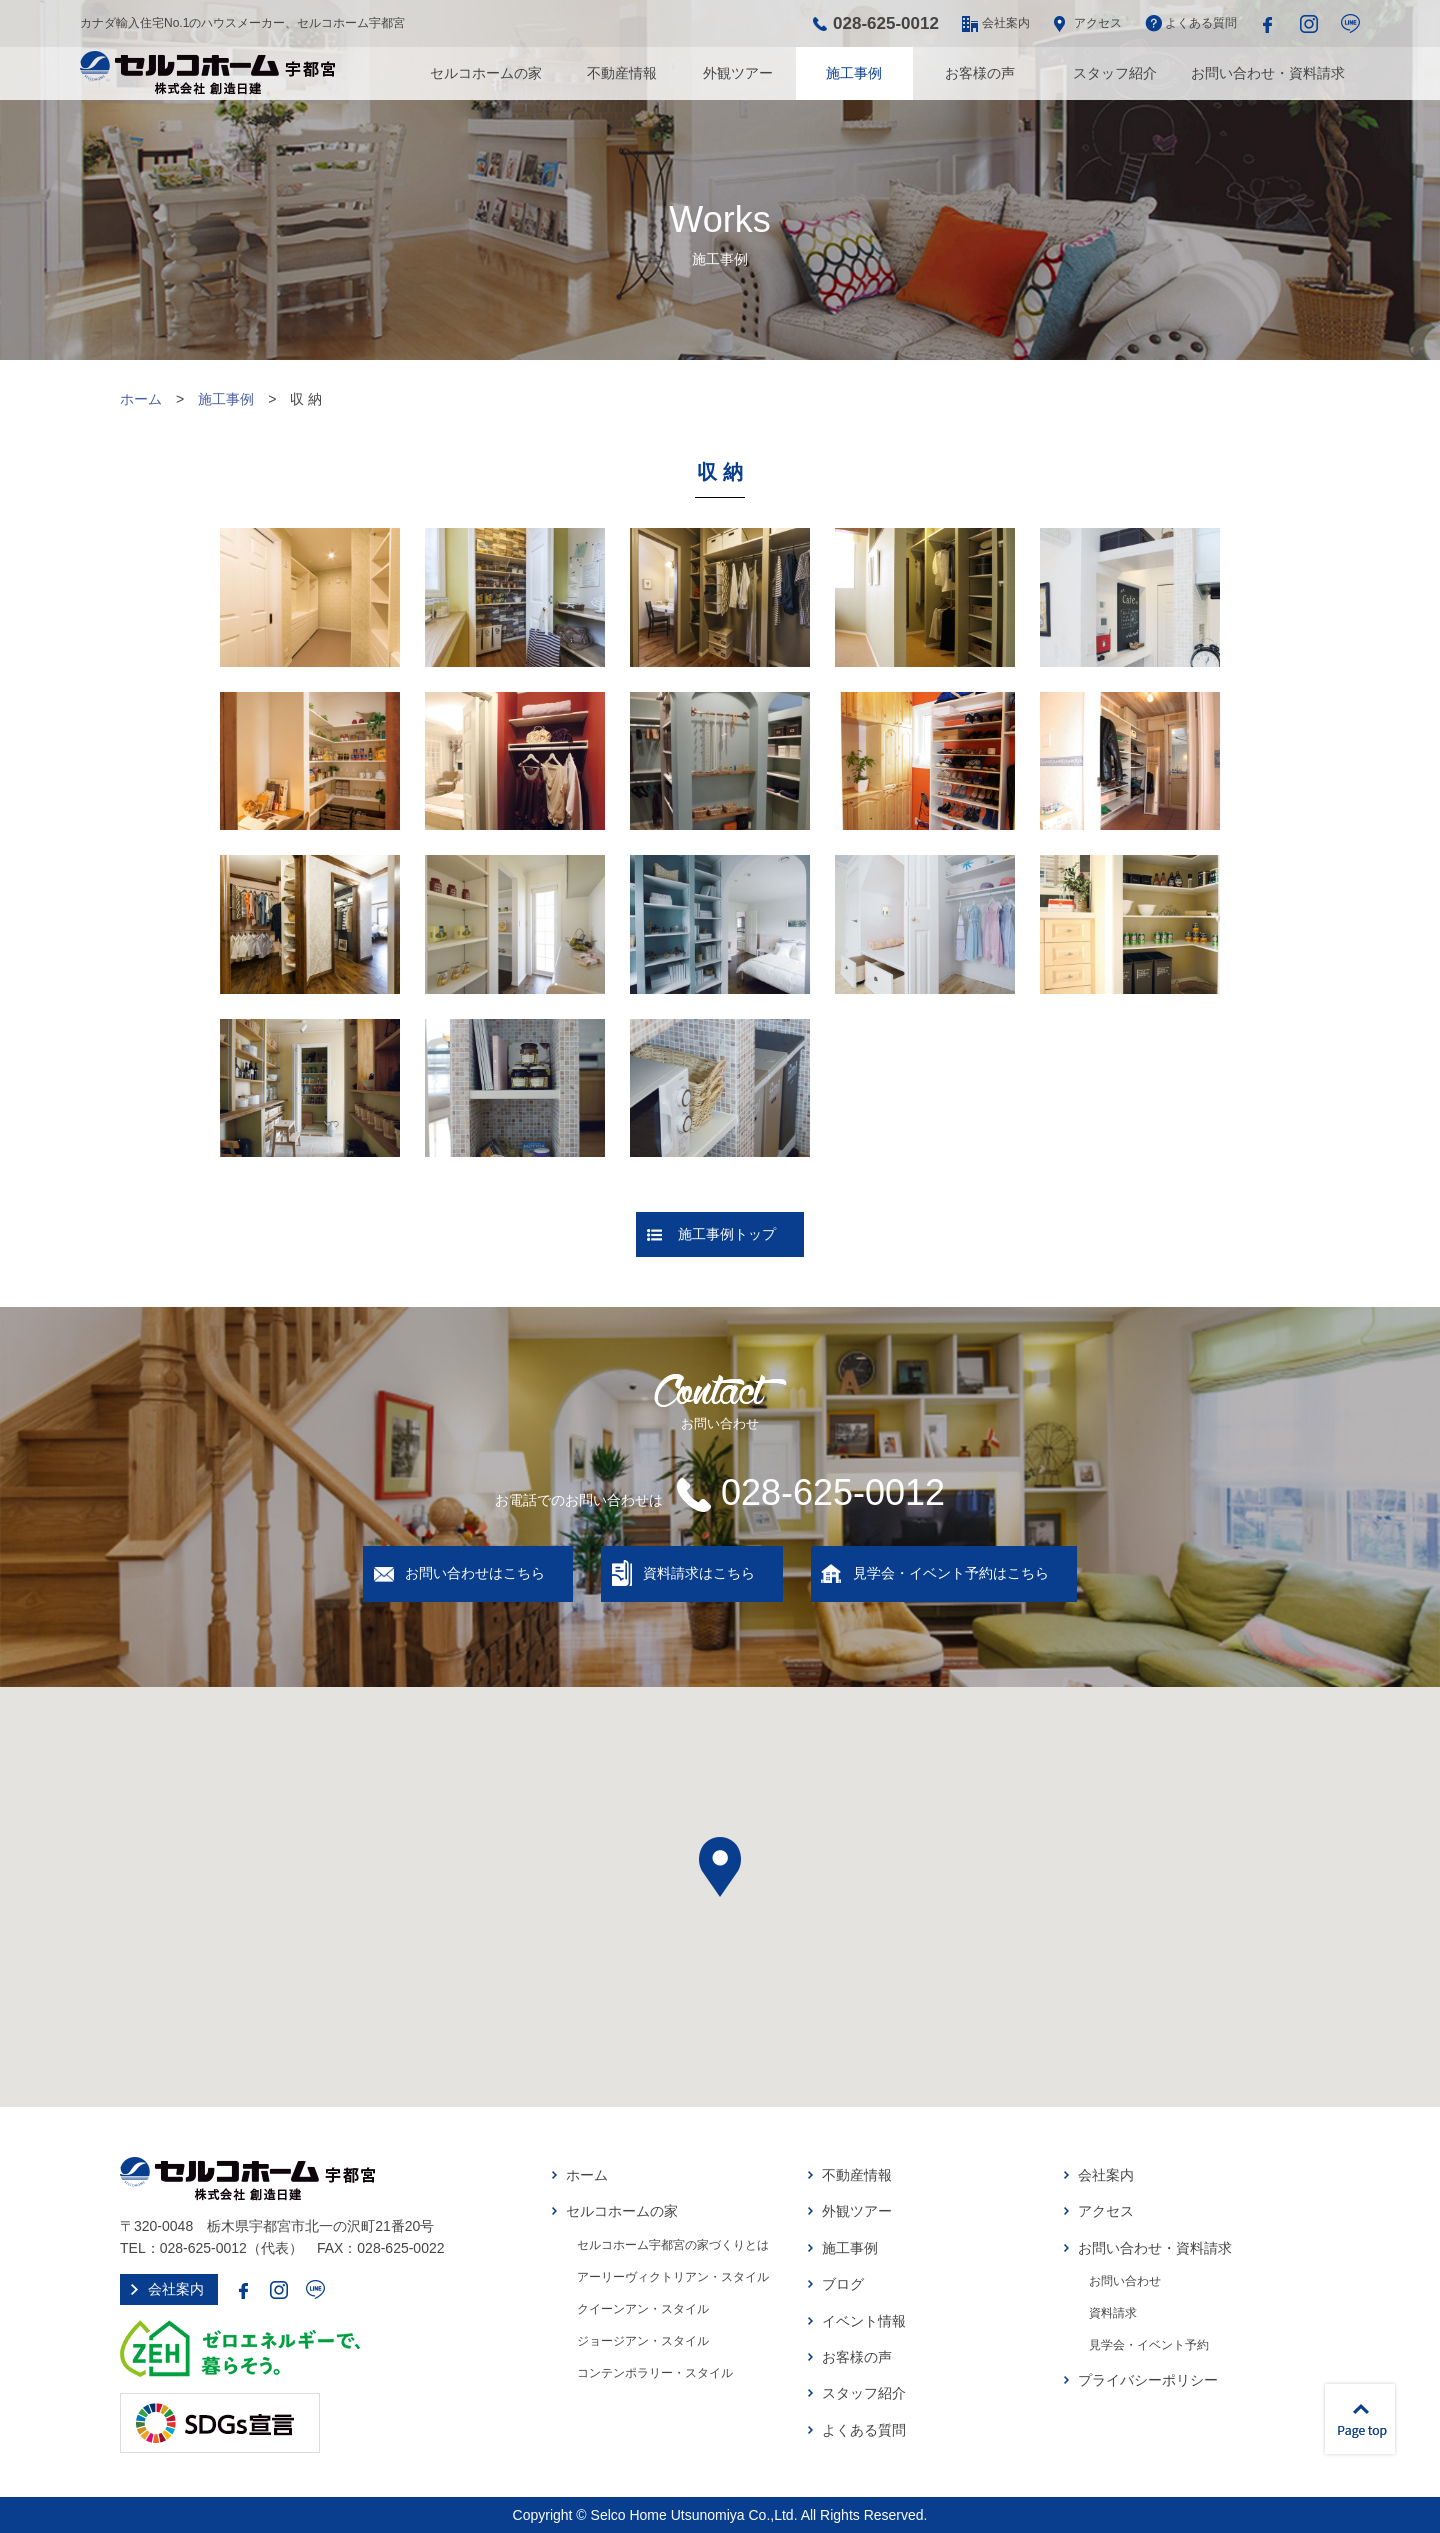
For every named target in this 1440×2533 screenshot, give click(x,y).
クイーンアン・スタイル (643, 2309)
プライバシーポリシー (1148, 2380)
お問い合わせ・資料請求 (1268, 73)
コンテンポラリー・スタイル (655, 2373)
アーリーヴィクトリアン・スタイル (673, 2277)
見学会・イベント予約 (1149, 2345)
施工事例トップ (727, 1234)
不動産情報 (622, 73)
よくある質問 (1201, 23)
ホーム (141, 399)
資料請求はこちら (699, 1573)
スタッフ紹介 (1115, 73)
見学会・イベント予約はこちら (951, 1573)
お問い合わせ (1125, 2281)
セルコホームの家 (486, 73)
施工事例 (854, 73)
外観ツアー (738, 73)
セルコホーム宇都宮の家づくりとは (673, 2245)
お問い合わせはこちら (475, 1573)
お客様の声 (980, 73)
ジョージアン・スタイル (643, 2341)
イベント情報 (864, 2321)
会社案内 (1006, 23)
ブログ (843, 2284)
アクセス (1098, 23)
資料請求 (1113, 2313)
